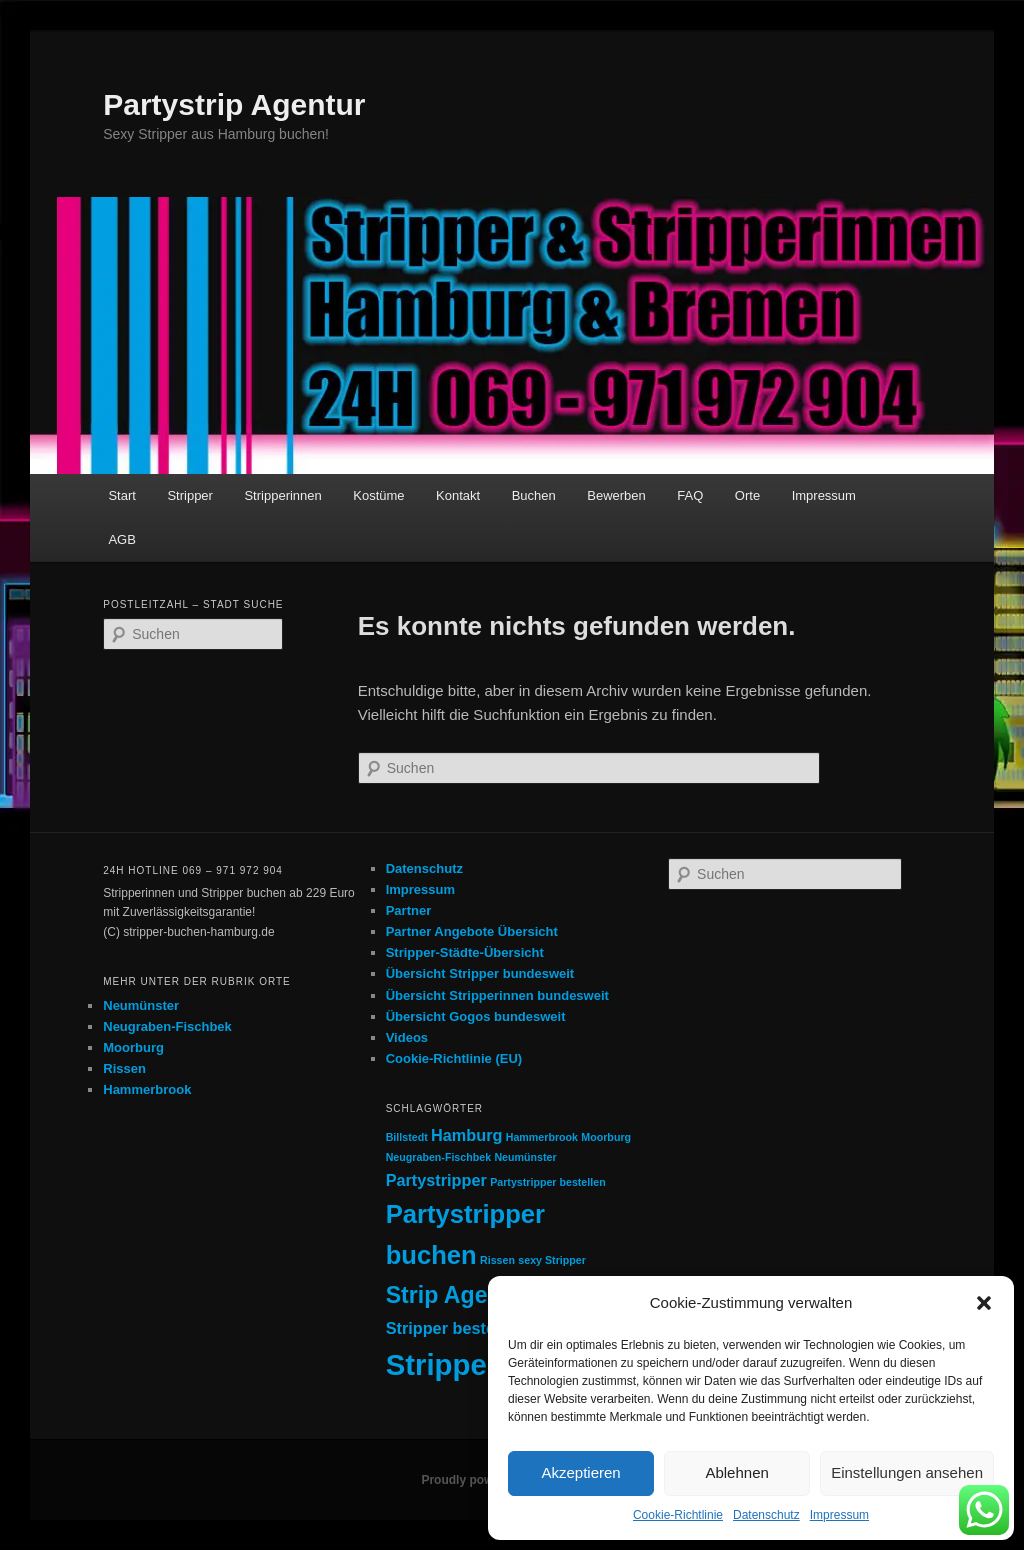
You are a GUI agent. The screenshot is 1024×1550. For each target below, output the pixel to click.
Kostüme (378, 495)
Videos (407, 1037)
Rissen (124, 1068)
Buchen (534, 495)
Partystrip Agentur (234, 104)
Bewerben (616, 495)
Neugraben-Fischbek (167, 1026)
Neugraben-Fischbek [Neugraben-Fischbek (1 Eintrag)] (438, 1157)
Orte (747, 495)
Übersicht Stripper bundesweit (480, 973)
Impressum (839, 1515)
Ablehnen (736, 1472)
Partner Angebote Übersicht (472, 931)
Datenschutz (766, 1515)
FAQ (690, 495)
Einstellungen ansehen (907, 1472)
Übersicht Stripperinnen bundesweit (497, 995)
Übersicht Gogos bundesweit (476, 1016)
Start (121, 495)
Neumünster (141, 1005)
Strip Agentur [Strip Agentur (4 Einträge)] (459, 1295)
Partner (409, 910)
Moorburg (133, 1047)
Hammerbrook (147, 1089)
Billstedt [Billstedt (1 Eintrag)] (407, 1137)
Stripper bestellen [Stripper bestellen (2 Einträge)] (454, 1328)
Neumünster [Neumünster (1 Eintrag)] (525, 1157)
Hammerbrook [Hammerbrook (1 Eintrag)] (542, 1137)
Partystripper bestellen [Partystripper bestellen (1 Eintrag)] (548, 1182)
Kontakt (458, 495)
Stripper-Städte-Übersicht (465, 952)
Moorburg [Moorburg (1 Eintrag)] (606, 1137)
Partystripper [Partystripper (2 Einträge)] (436, 1180)
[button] (984, 1303)
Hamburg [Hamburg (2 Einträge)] (466, 1135)
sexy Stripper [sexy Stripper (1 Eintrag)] (552, 1260)
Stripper (190, 495)
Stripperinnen (282, 495)
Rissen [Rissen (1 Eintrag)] (497, 1260)
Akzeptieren (580, 1472)
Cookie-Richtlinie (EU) (454, 1058)
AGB (121, 539)
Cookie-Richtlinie (678, 1515)
